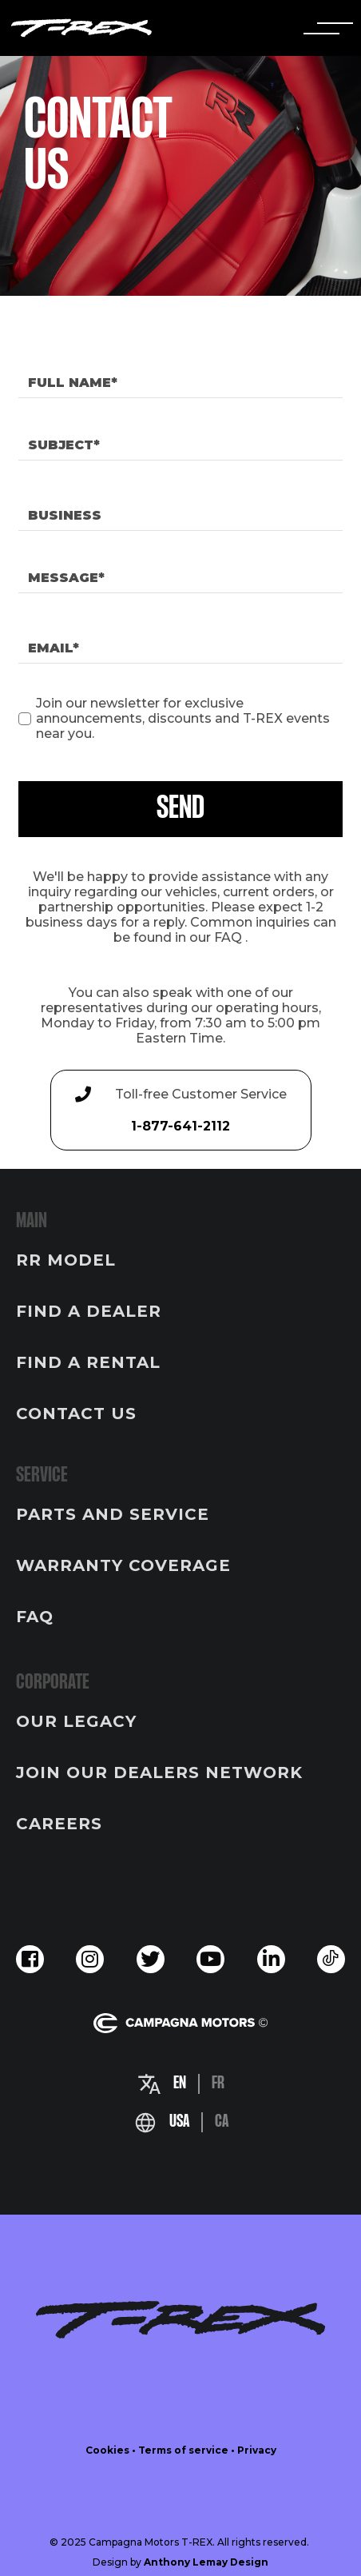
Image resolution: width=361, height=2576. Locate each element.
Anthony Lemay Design (206, 2562)
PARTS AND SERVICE (112, 1514)
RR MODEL (66, 1260)
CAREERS (59, 1823)
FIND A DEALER (88, 1311)
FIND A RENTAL (88, 1362)
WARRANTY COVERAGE (123, 1565)
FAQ (228, 937)
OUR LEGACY (76, 1721)
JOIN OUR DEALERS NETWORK (159, 1772)
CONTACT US (76, 1413)
